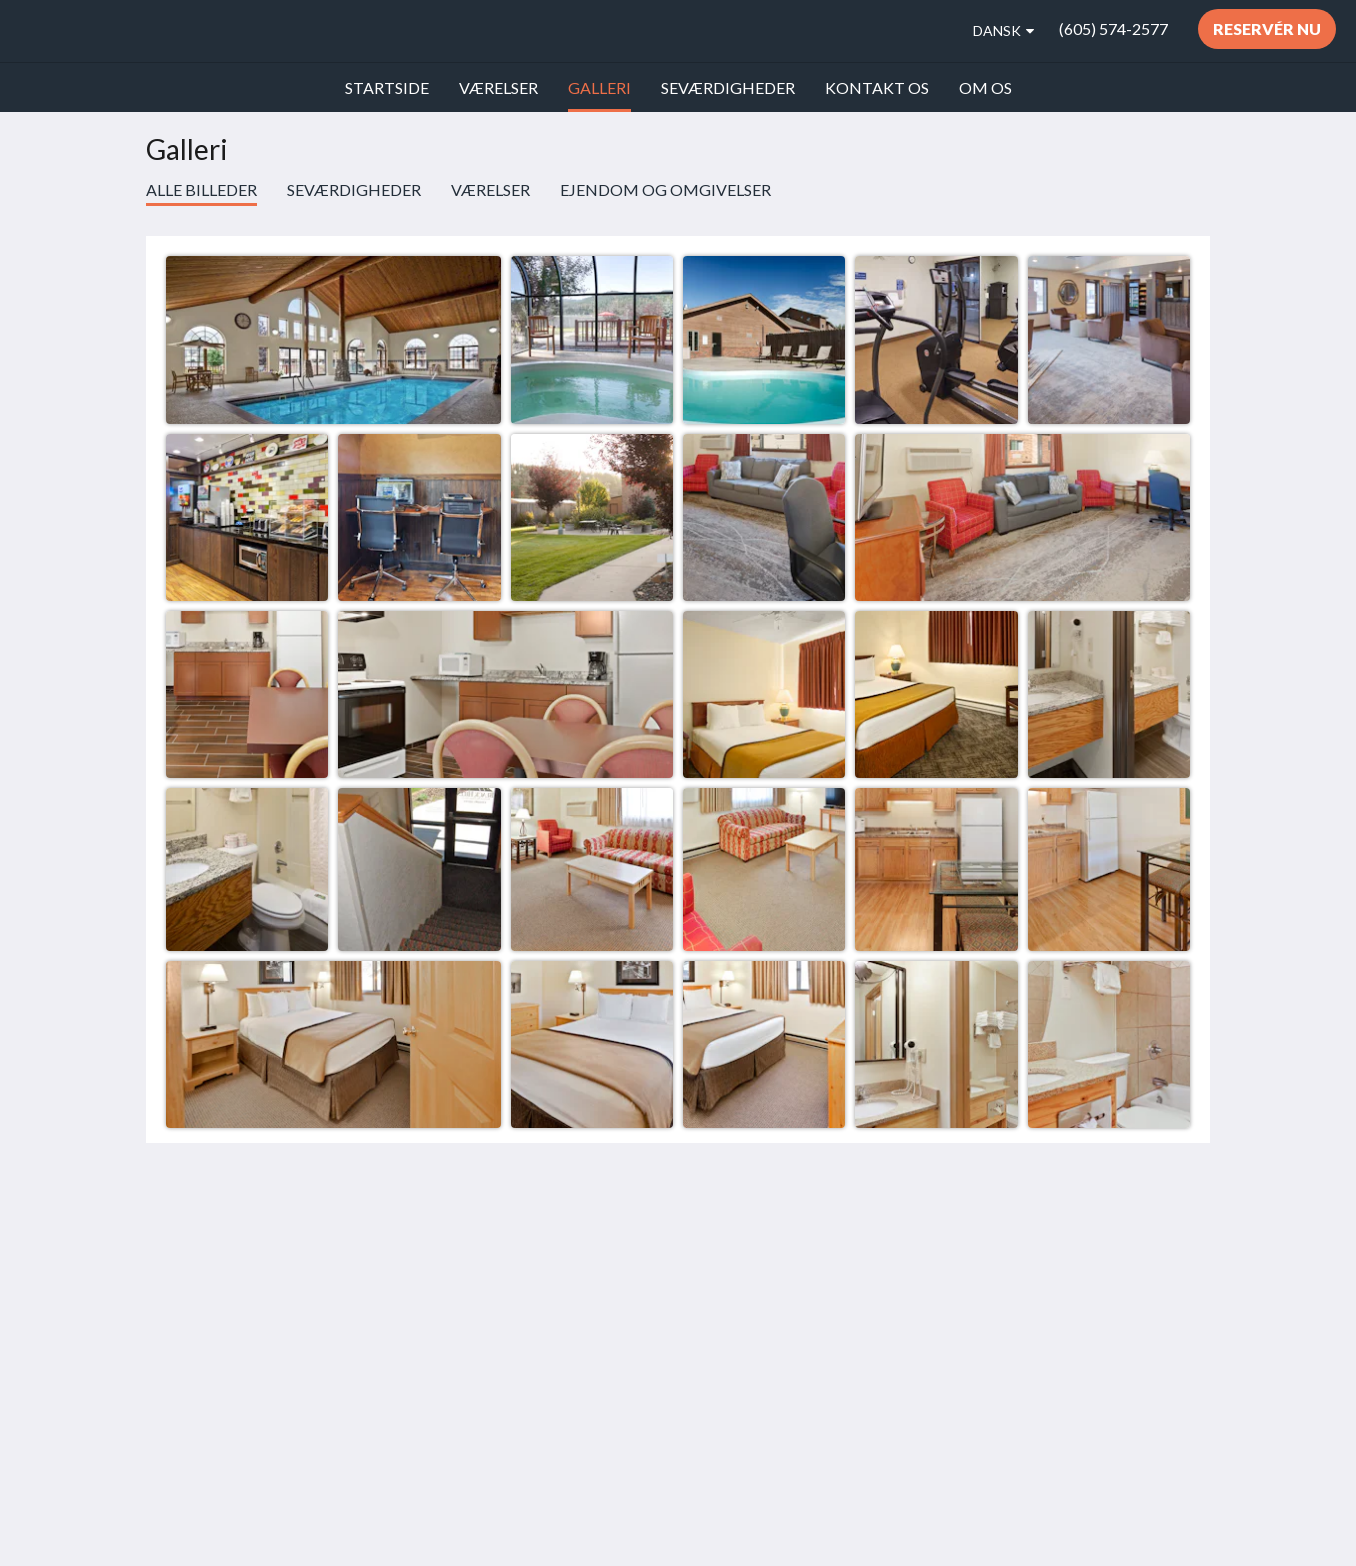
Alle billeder (201, 189)
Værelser (490, 189)
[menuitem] (387, 88)
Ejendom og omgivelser (665, 189)
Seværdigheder (354, 189)
